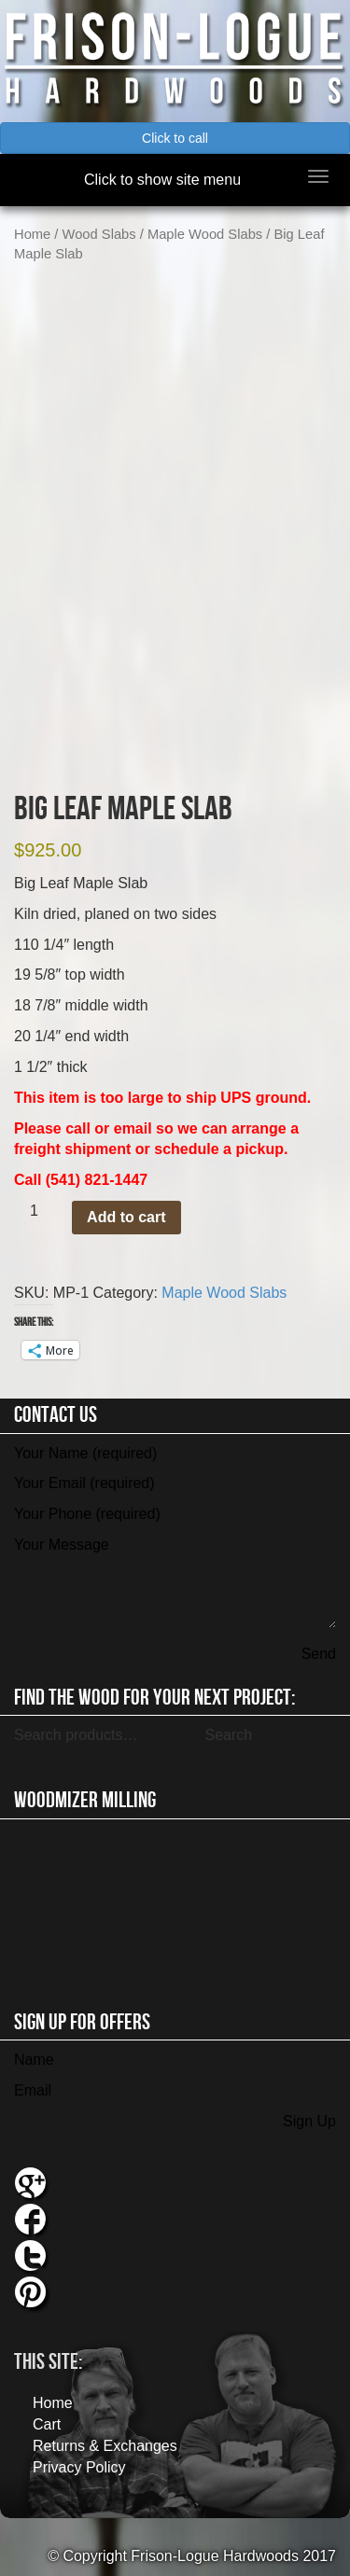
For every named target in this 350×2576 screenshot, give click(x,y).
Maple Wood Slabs (204, 234)
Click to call (175, 138)
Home (32, 234)
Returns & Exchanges (105, 2446)
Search (228, 1735)
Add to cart (126, 1217)
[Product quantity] (41, 1211)
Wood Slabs (99, 234)
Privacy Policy (79, 2467)
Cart (47, 2424)
